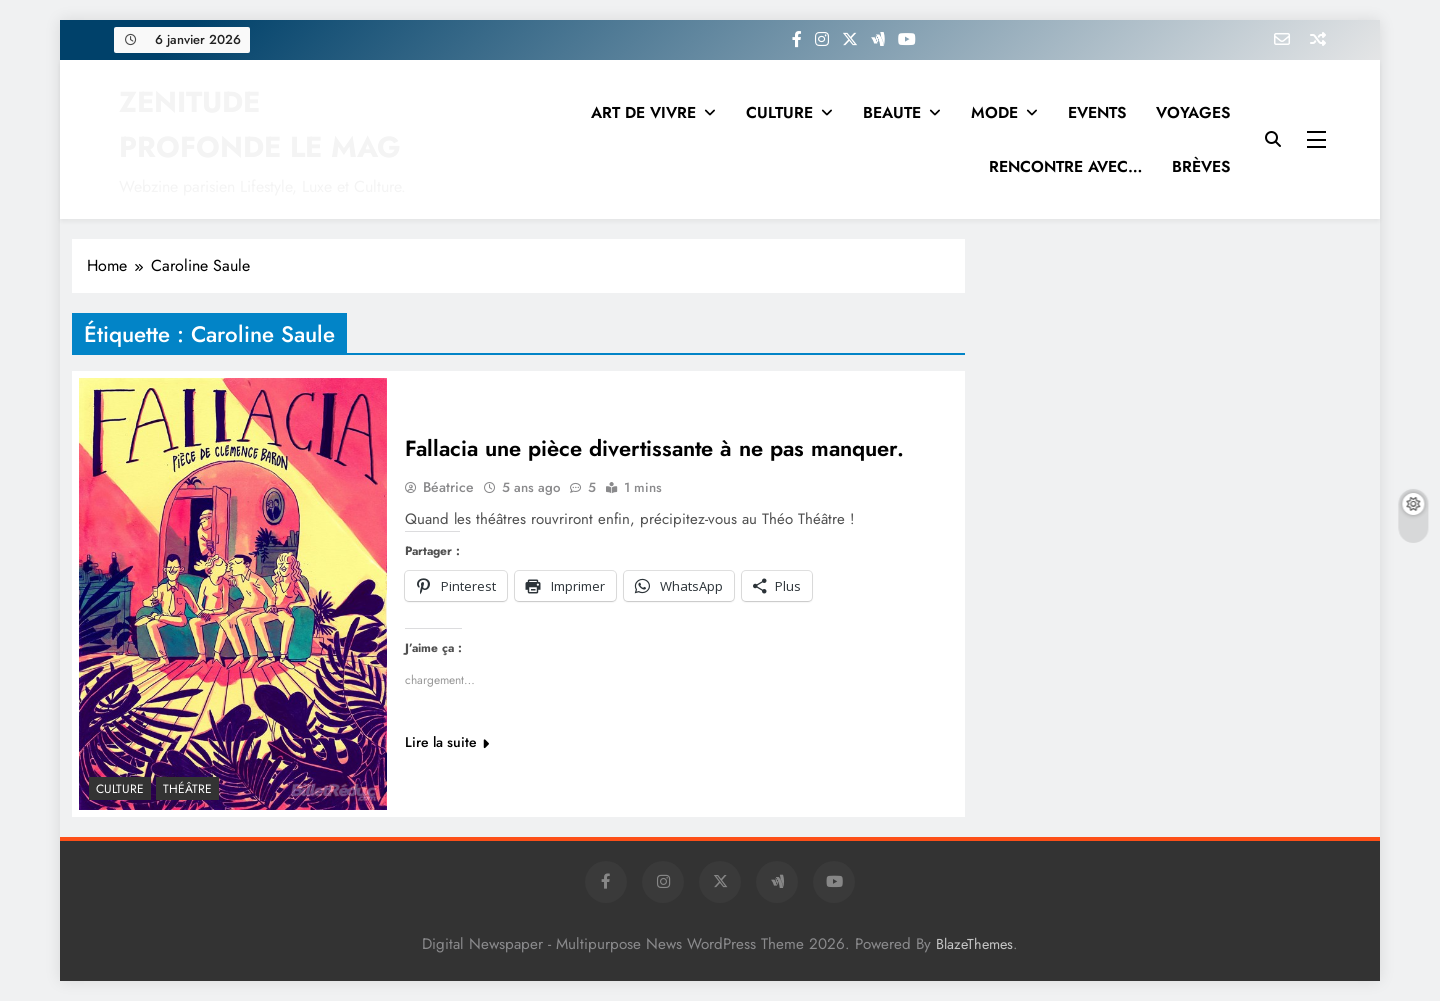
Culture (120, 789)
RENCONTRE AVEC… (1065, 166)
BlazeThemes (974, 944)
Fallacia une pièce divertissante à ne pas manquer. (654, 449)
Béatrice (448, 488)
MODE (994, 112)
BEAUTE (892, 112)
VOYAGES (1193, 112)
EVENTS (1097, 112)
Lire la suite (447, 743)
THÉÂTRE (187, 789)
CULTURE (779, 112)
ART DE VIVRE (643, 112)
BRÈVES (1201, 166)
